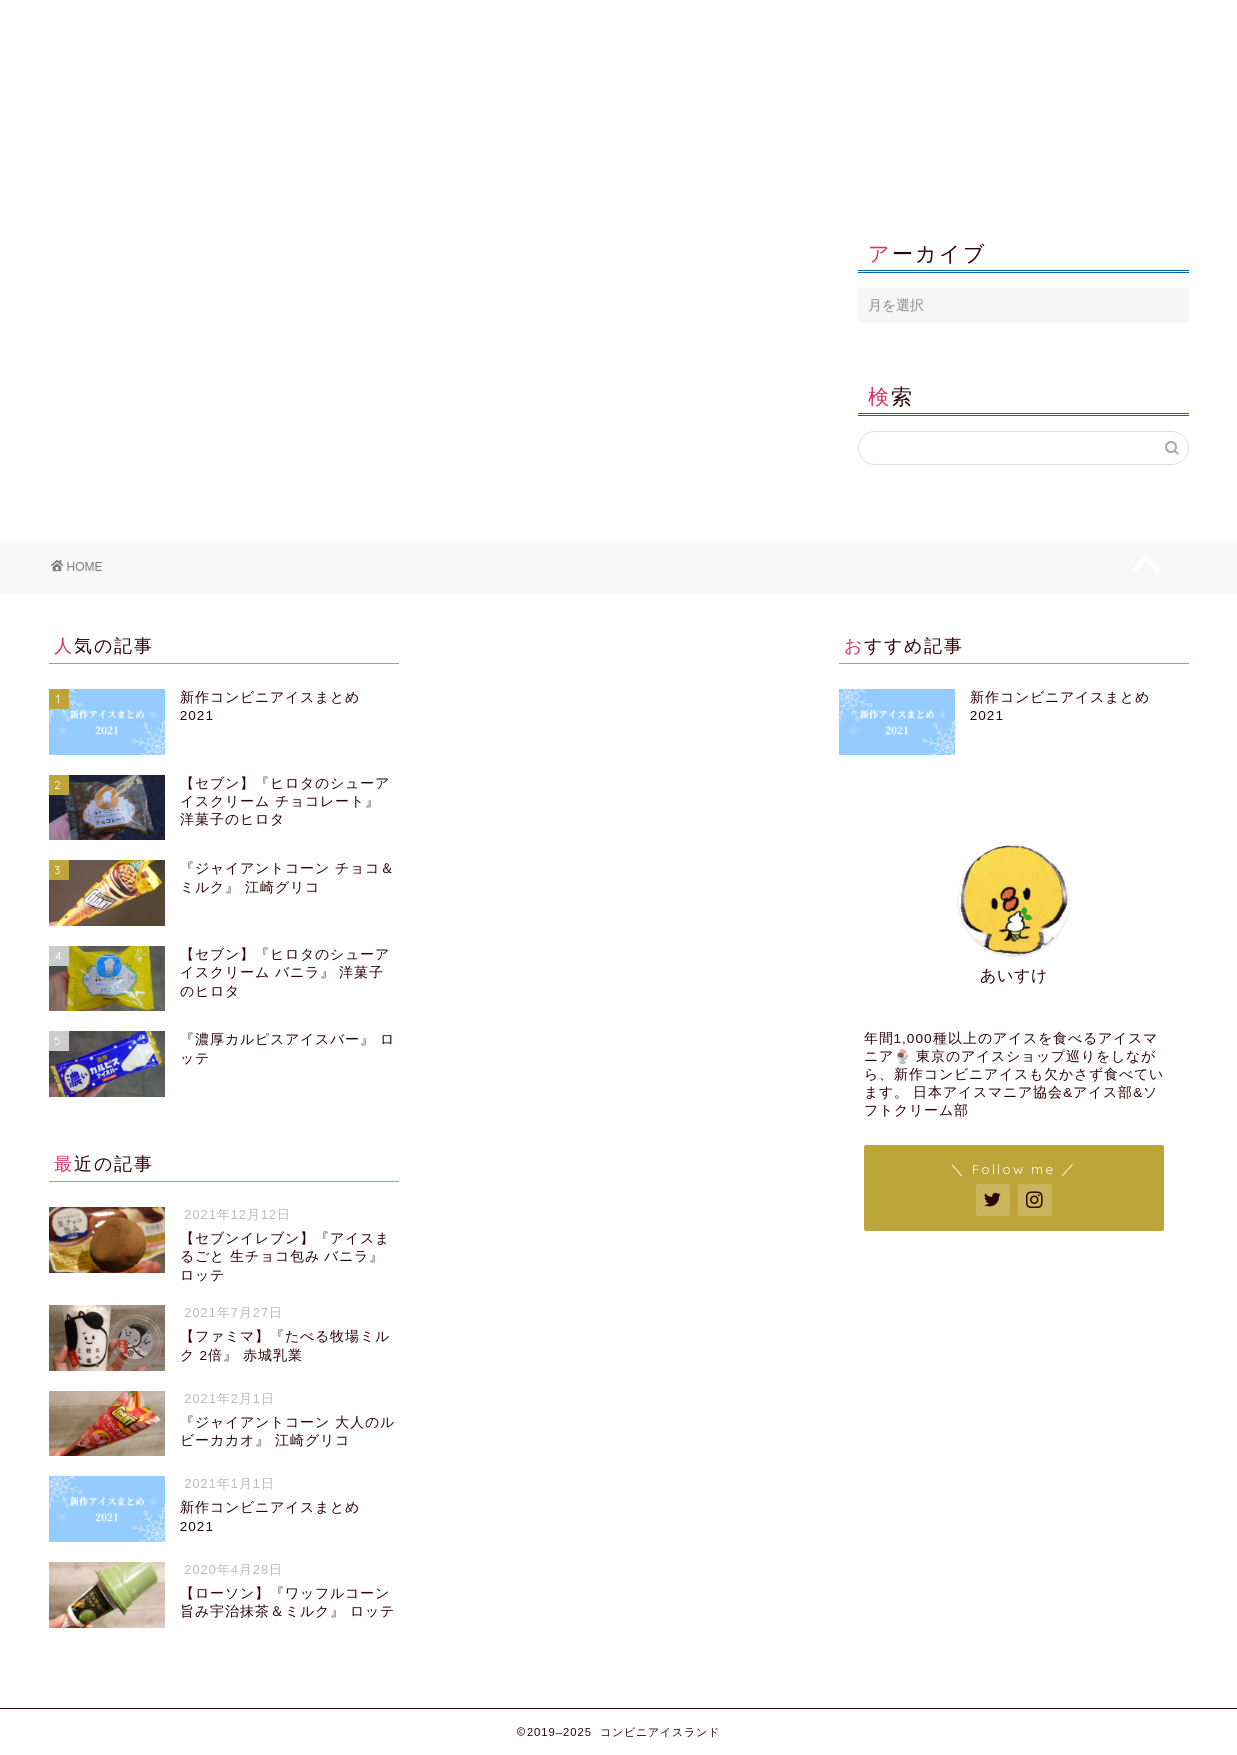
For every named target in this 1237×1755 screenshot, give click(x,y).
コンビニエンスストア (411, 24)
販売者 (652, 24)
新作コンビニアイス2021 (170, 24)
